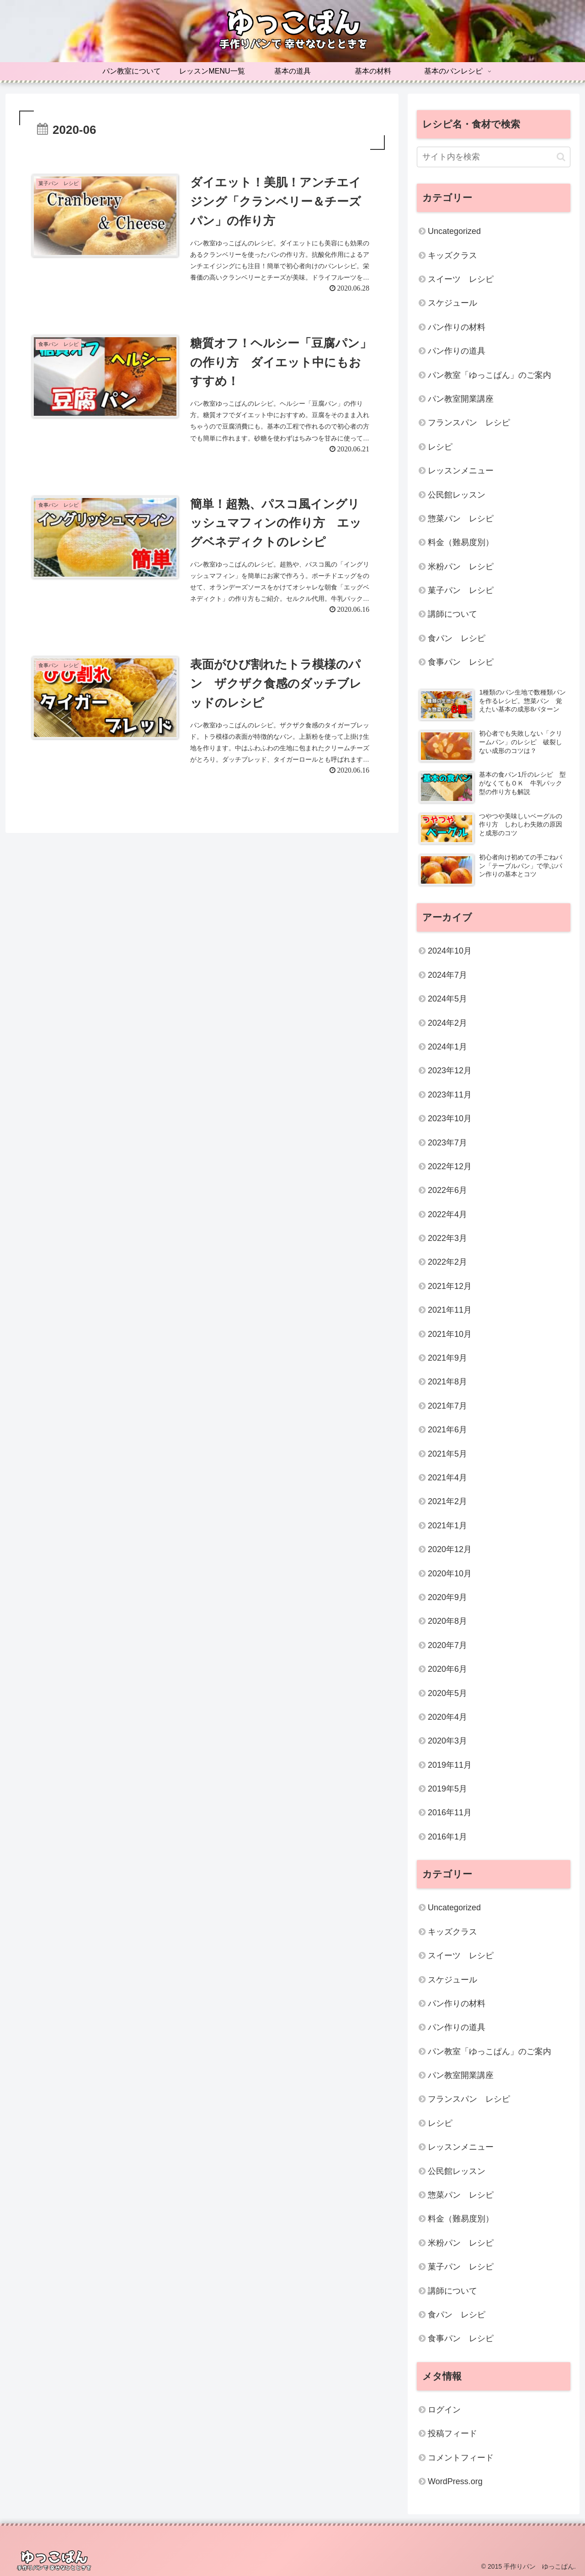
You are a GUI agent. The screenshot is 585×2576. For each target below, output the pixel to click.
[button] (561, 157)
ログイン (444, 2409)
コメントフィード (461, 2457)
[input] (493, 157)
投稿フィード (452, 2433)
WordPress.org (455, 2481)
